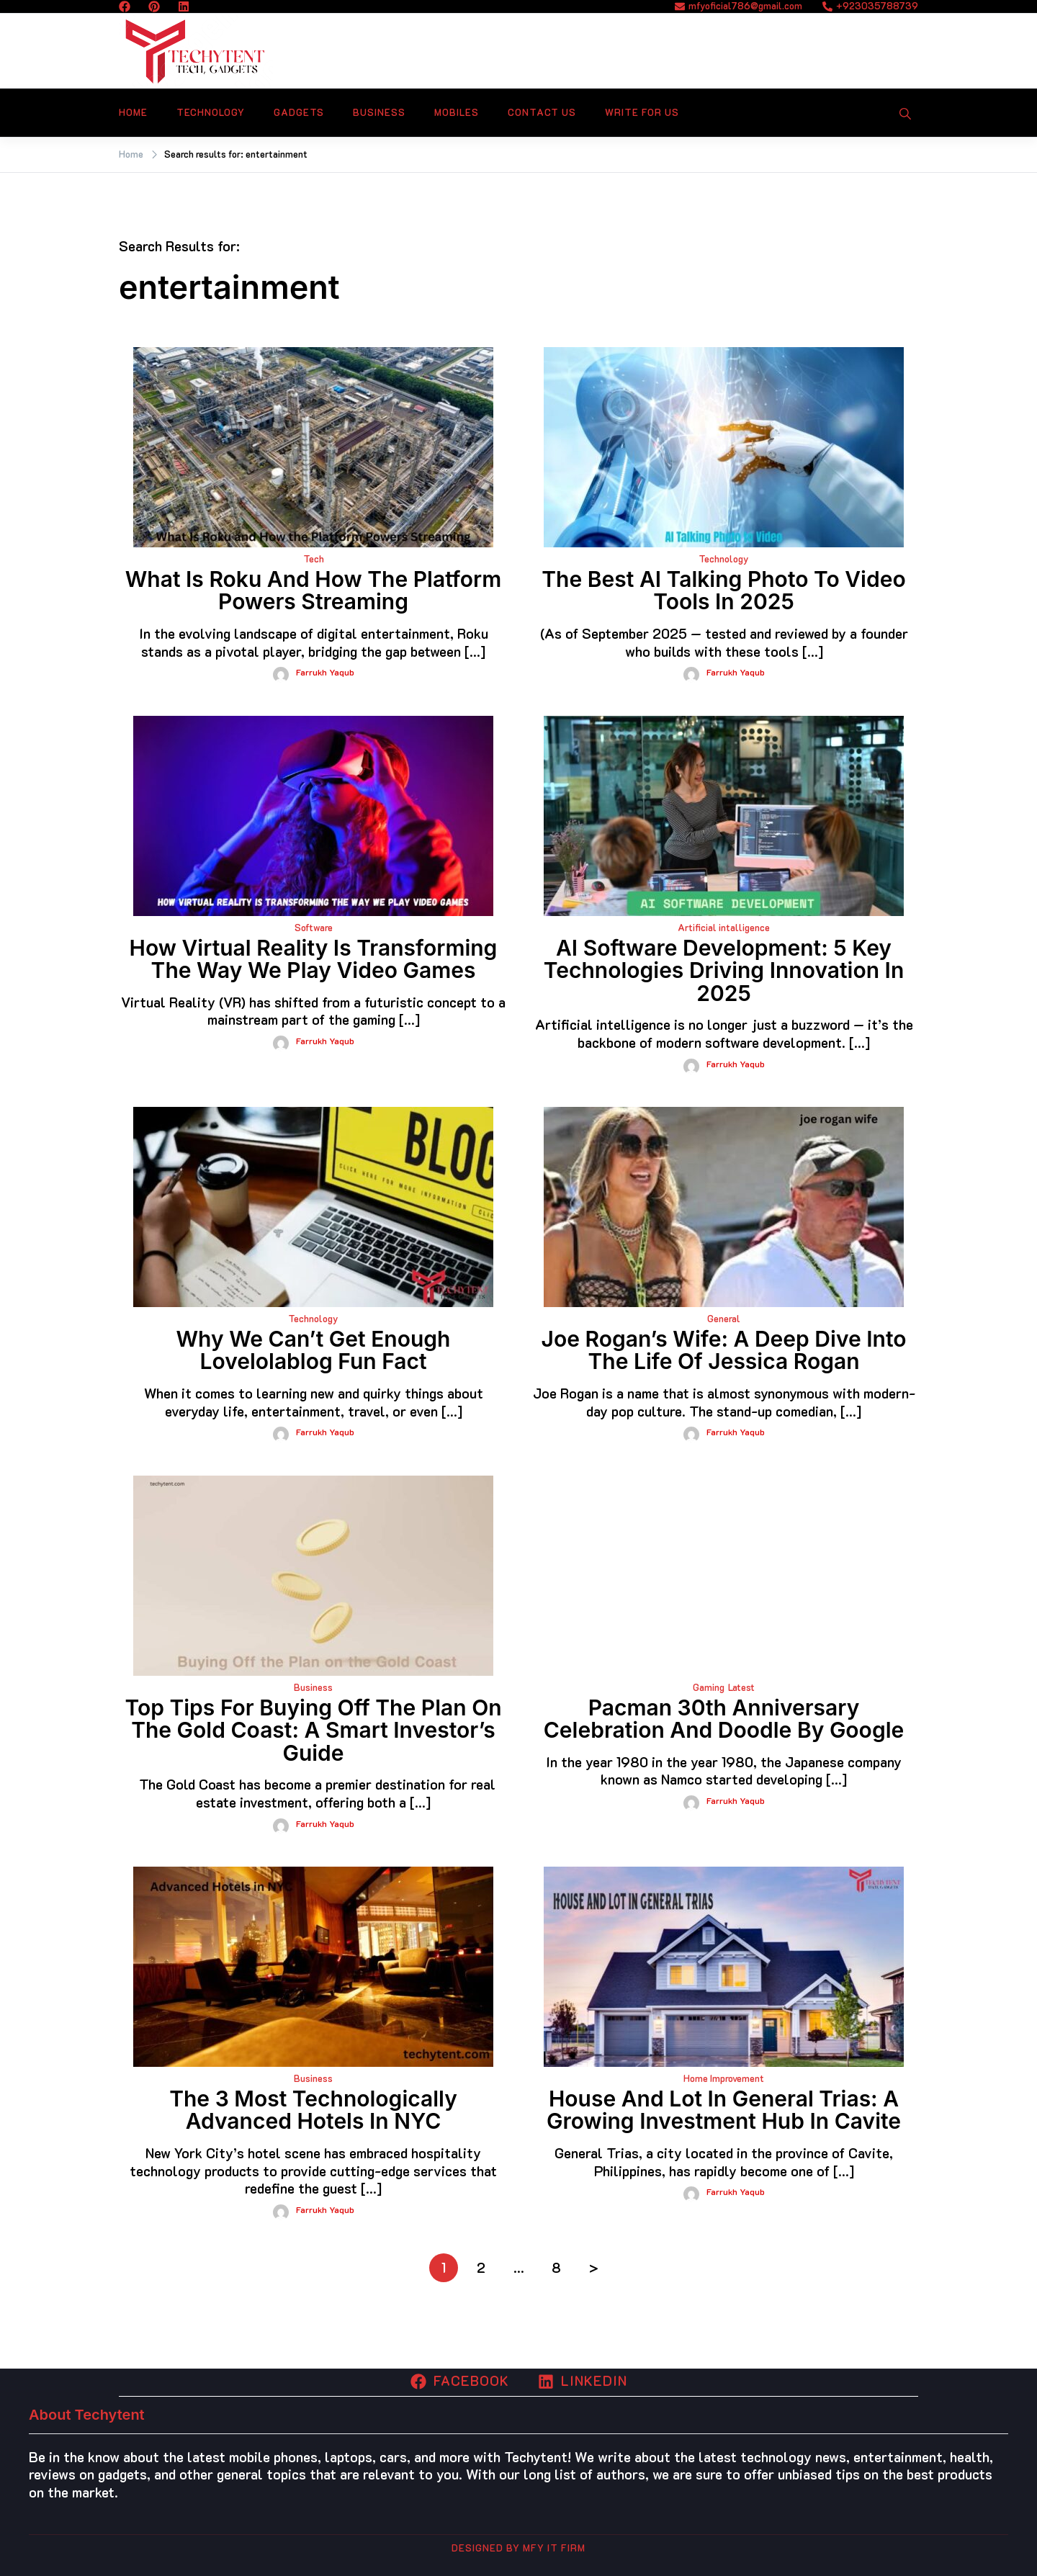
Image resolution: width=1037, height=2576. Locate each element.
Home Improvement (723, 2078)
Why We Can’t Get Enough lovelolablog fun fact (313, 1350)
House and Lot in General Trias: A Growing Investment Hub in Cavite (724, 2110)
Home (133, 112)
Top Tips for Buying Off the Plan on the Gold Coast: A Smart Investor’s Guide (313, 1730)
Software (314, 927)
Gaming (708, 1687)
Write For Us (642, 112)
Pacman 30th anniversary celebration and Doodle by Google (724, 1719)
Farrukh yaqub (325, 672)
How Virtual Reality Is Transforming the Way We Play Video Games (314, 959)
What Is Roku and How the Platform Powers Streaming (313, 590)
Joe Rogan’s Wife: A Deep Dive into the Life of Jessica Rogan (724, 1350)
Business (379, 112)
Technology (210, 112)
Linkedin (583, 2380)
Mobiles (456, 112)
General (723, 1318)
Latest (741, 1687)
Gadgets (299, 112)
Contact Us (542, 112)
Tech (313, 558)
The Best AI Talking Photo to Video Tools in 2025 (723, 590)
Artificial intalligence (724, 927)
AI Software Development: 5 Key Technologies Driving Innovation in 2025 (724, 970)
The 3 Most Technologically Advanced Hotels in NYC (313, 2110)
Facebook (460, 2380)
